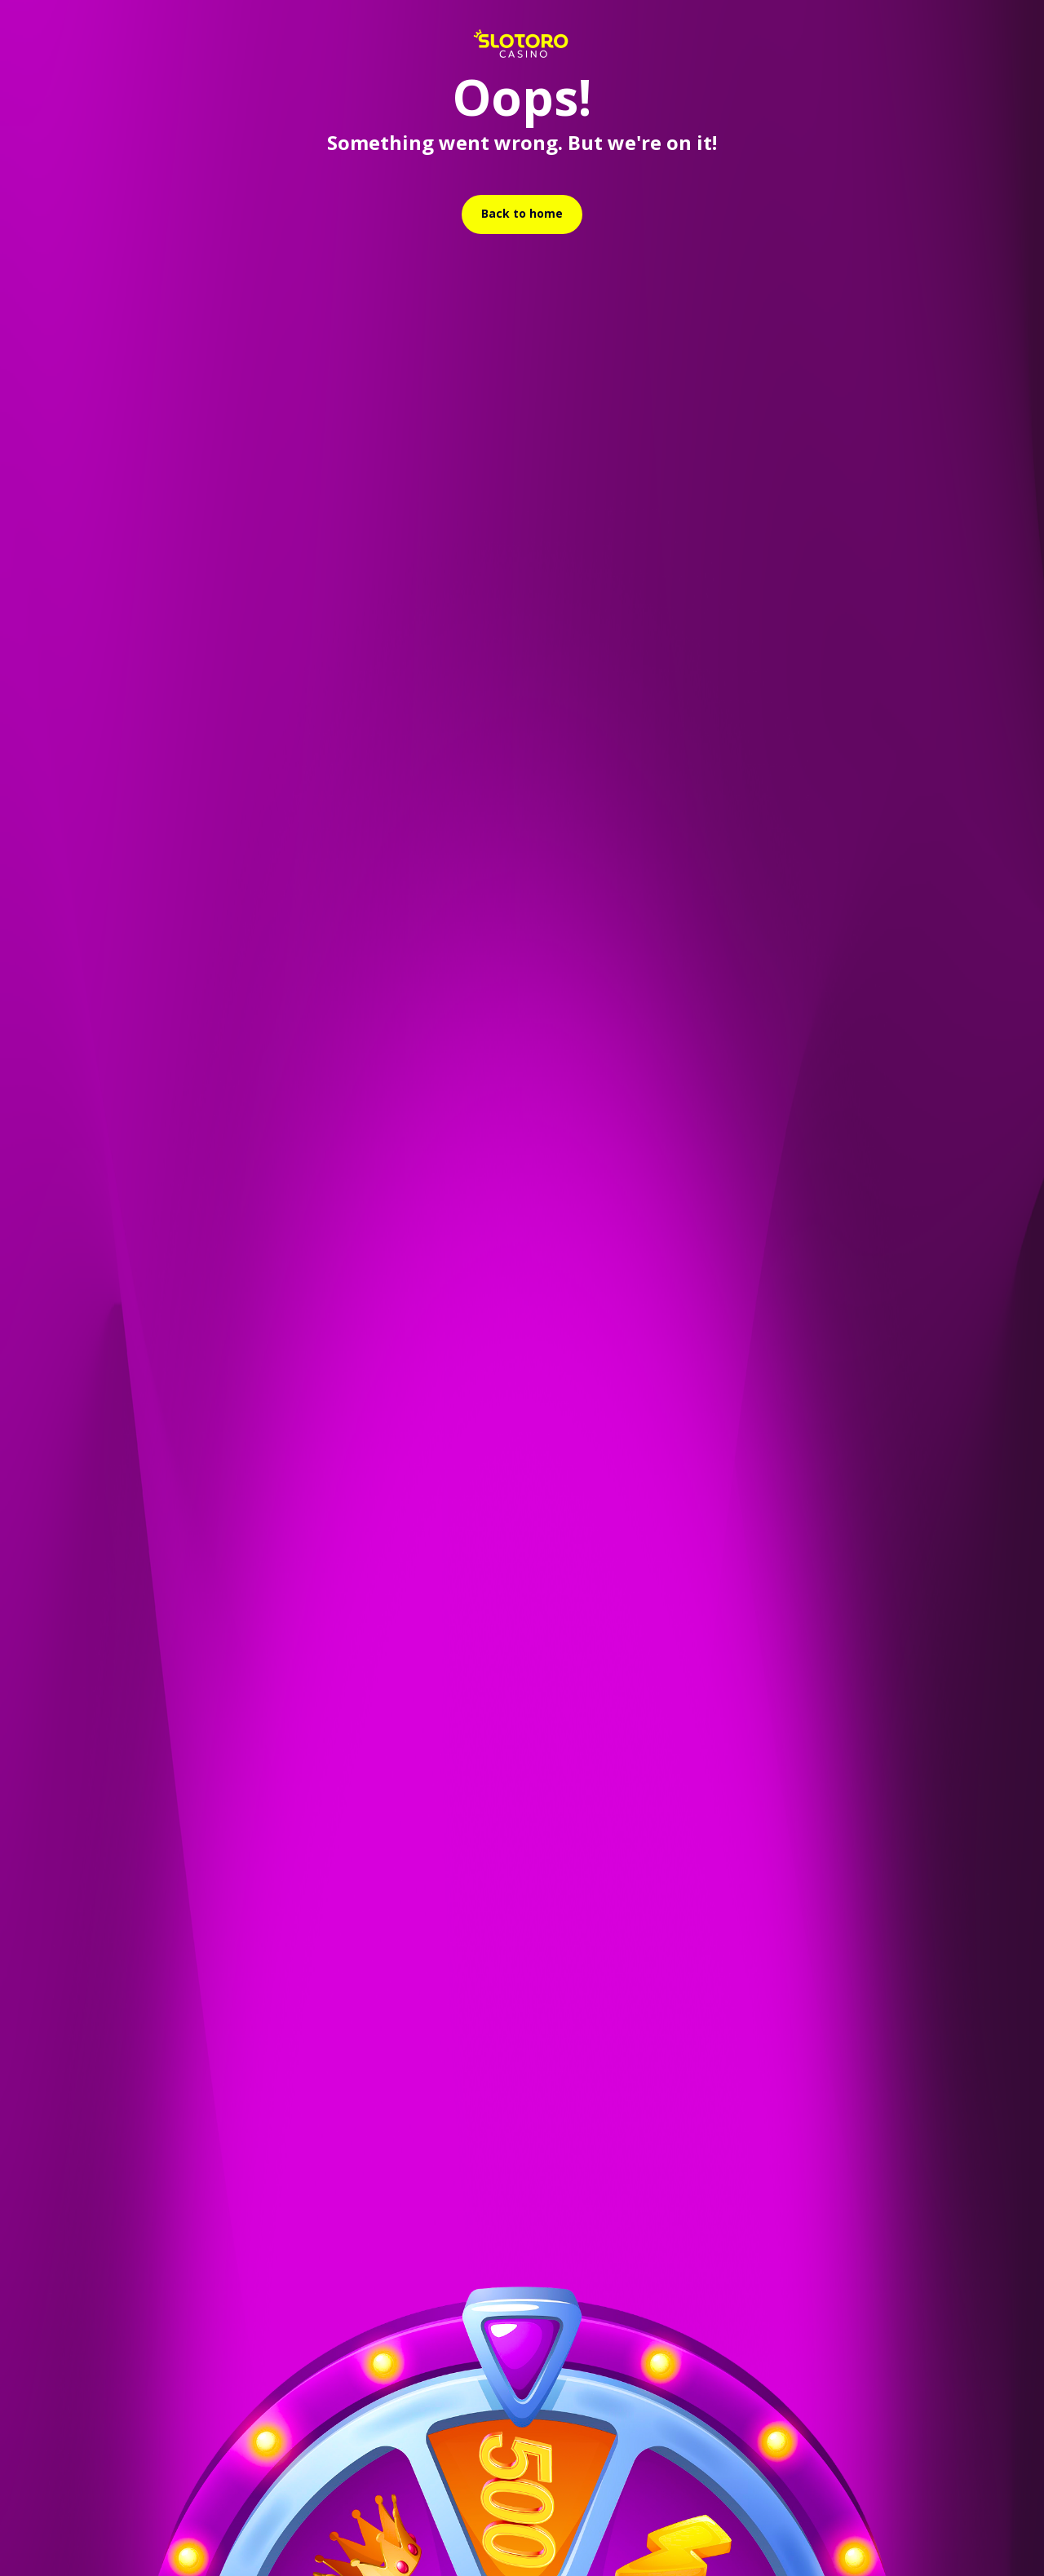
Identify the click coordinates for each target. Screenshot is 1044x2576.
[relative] (522, 214)
